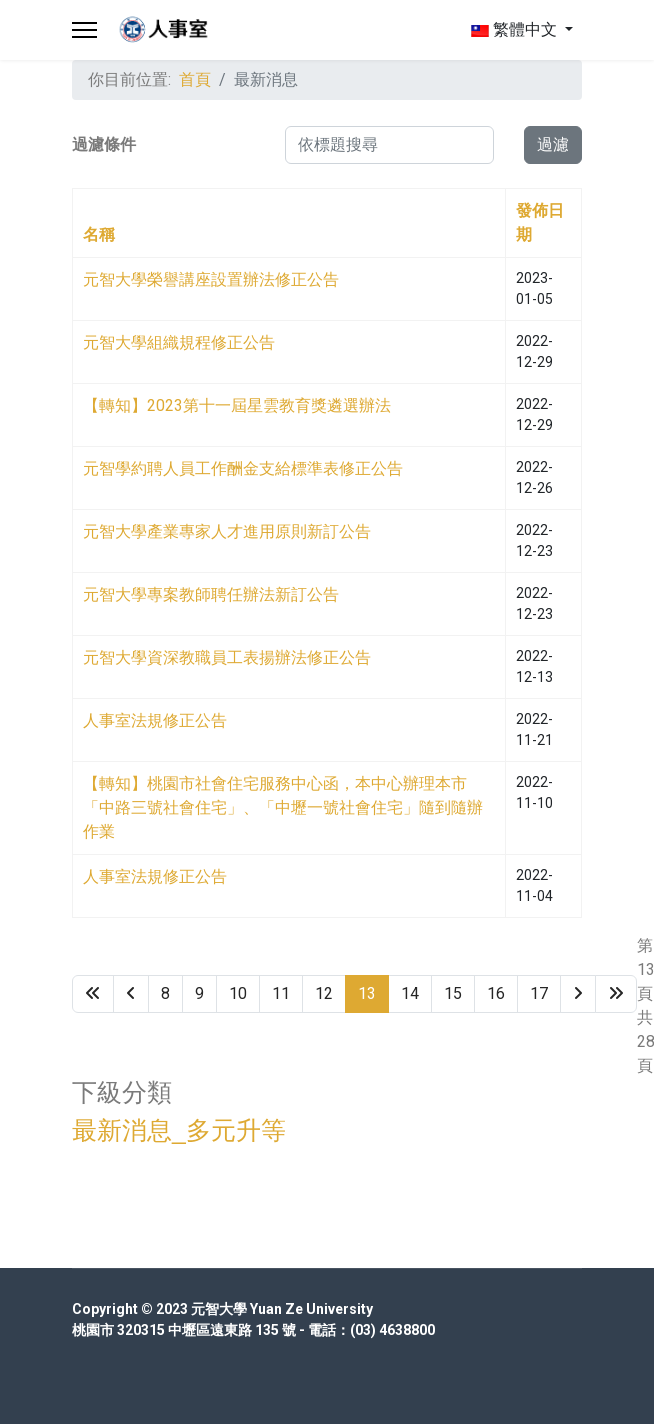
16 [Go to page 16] (496, 993)
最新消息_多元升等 (179, 1130)
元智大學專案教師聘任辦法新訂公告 (211, 594)
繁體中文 (514, 29)
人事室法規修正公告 (155, 720)
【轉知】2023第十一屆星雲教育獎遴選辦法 (237, 405)
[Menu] (84, 30)
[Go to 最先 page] (93, 994)
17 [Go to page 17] (539, 993)
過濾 (553, 144)
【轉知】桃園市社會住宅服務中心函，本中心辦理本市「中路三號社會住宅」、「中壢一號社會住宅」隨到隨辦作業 (283, 807)
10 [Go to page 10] (238, 993)
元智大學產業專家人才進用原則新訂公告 (227, 531)
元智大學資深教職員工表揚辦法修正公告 (227, 657)
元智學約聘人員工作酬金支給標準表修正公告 (243, 468)
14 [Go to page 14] (410, 993)
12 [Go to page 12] (324, 993)
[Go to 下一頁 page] (578, 994)
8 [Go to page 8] (165, 993)
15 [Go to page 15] (453, 993)
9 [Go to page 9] (199, 993)
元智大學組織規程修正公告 (179, 342)
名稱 (99, 234)
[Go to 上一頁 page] (131, 994)
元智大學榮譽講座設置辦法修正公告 (211, 279)
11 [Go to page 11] (281, 993)
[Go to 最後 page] (616, 994)
